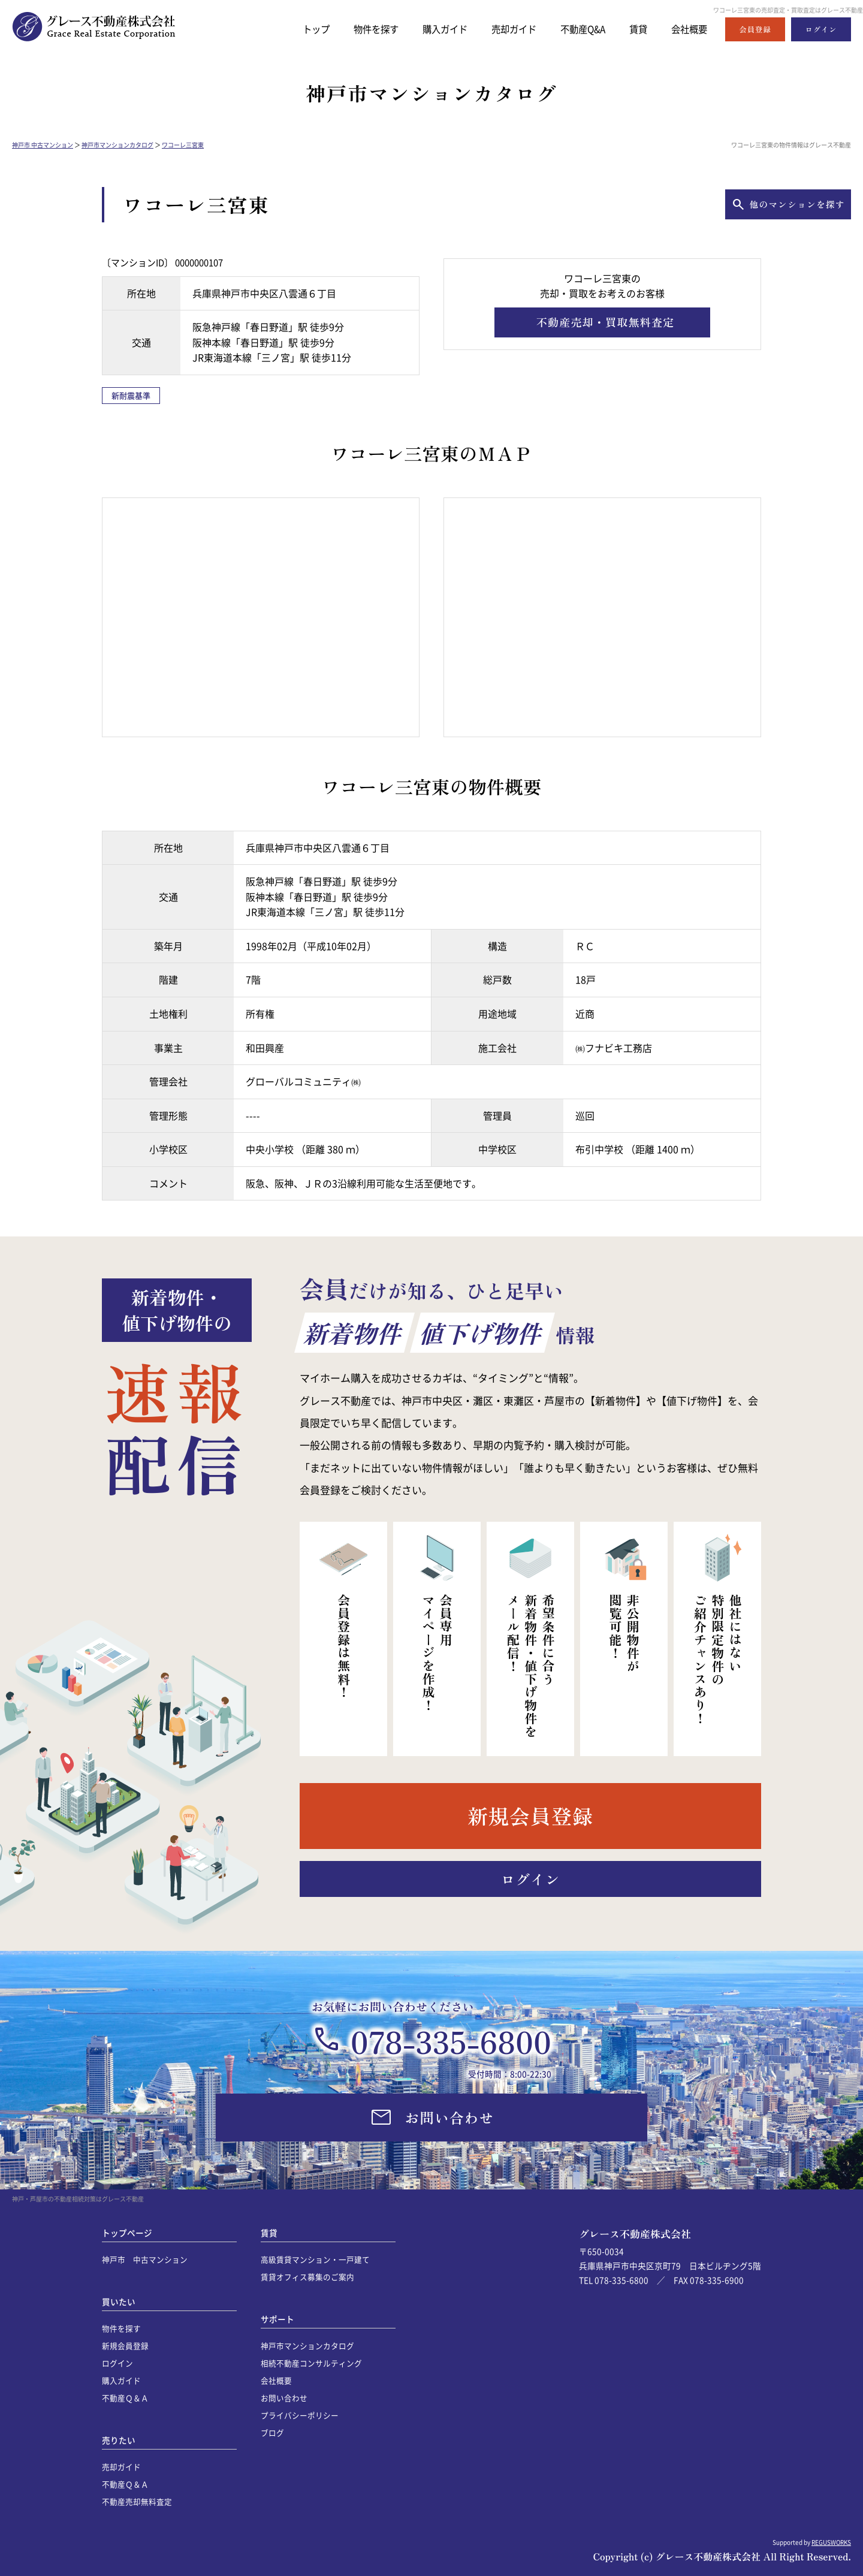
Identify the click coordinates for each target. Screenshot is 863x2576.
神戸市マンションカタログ (117, 144)
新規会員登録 (125, 2345)
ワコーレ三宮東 (183, 144)
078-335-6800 (451, 2040)
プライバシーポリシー (300, 2415)
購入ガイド (422, 29)
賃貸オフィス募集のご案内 (307, 2276)
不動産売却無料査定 (137, 2501)
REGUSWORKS (831, 2542)
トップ (282, 29)
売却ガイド (497, 29)
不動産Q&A (572, 29)
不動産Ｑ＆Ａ (125, 2397)
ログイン (117, 2363)
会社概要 (686, 29)
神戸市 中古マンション (42, 144)
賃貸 (632, 29)
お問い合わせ (284, 2397)
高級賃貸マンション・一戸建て (315, 2259)
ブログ (272, 2432)
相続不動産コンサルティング (311, 2363)
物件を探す (347, 29)
